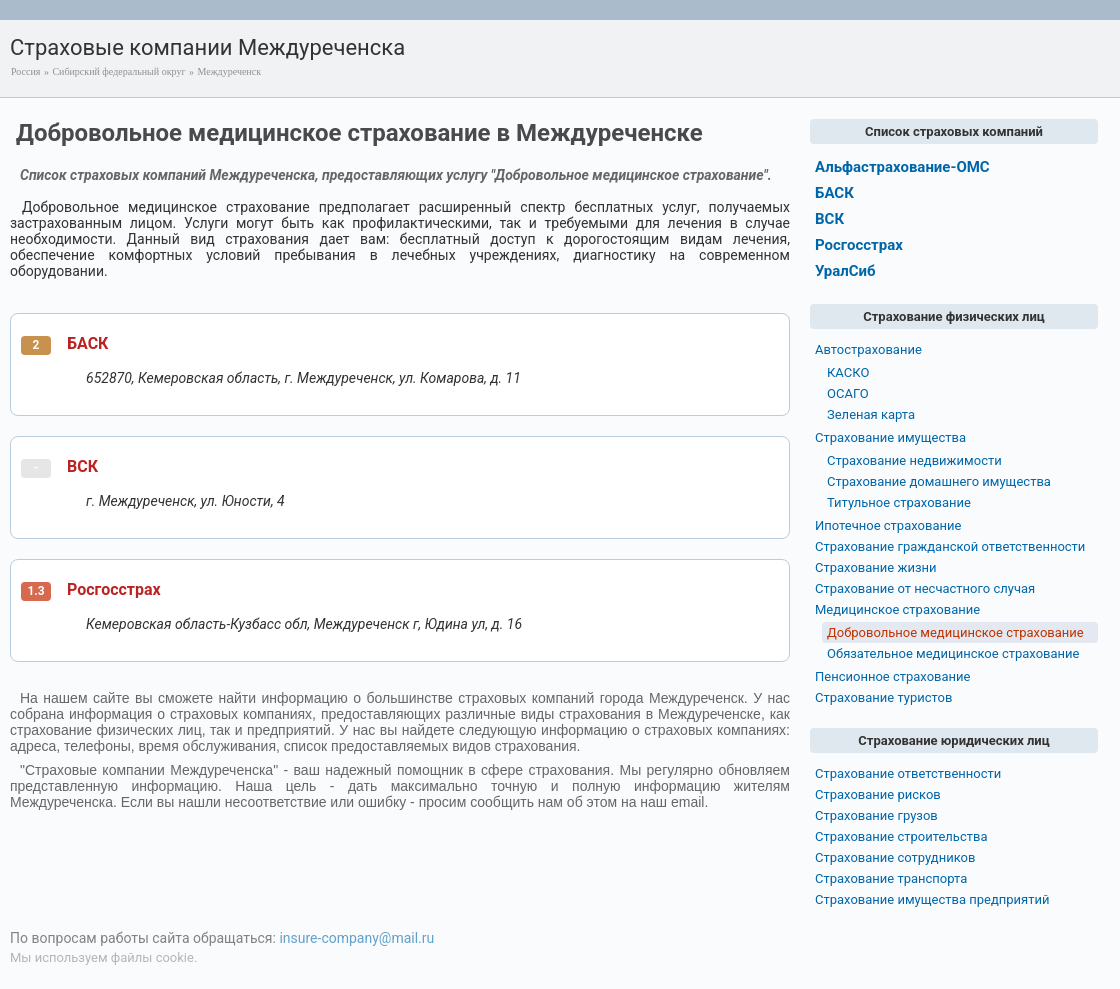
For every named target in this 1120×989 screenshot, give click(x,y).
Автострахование (868, 349)
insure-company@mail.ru (356, 938)
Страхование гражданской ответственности (950, 546)
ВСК (82, 466)
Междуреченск (230, 71)
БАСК (87, 343)
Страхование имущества (890, 437)
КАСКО (848, 372)
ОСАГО (848, 393)
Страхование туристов (883, 697)
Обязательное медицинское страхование (953, 653)
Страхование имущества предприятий (932, 899)
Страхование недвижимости (914, 460)
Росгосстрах (114, 589)
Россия (25, 71)
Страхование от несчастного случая (925, 588)
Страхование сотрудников (895, 857)
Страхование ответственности (908, 773)
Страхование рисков (878, 794)
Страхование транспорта (891, 878)
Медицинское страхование (897, 609)
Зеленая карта (871, 414)
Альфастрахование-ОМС (902, 167)
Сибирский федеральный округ (118, 71)
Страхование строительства (901, 836)
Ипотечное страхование (888, 525)
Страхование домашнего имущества (939, 481)
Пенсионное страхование (892, 676)
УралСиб (845, 271)
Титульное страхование (899, 502)
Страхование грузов (876, 815)
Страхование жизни (876, 567)
